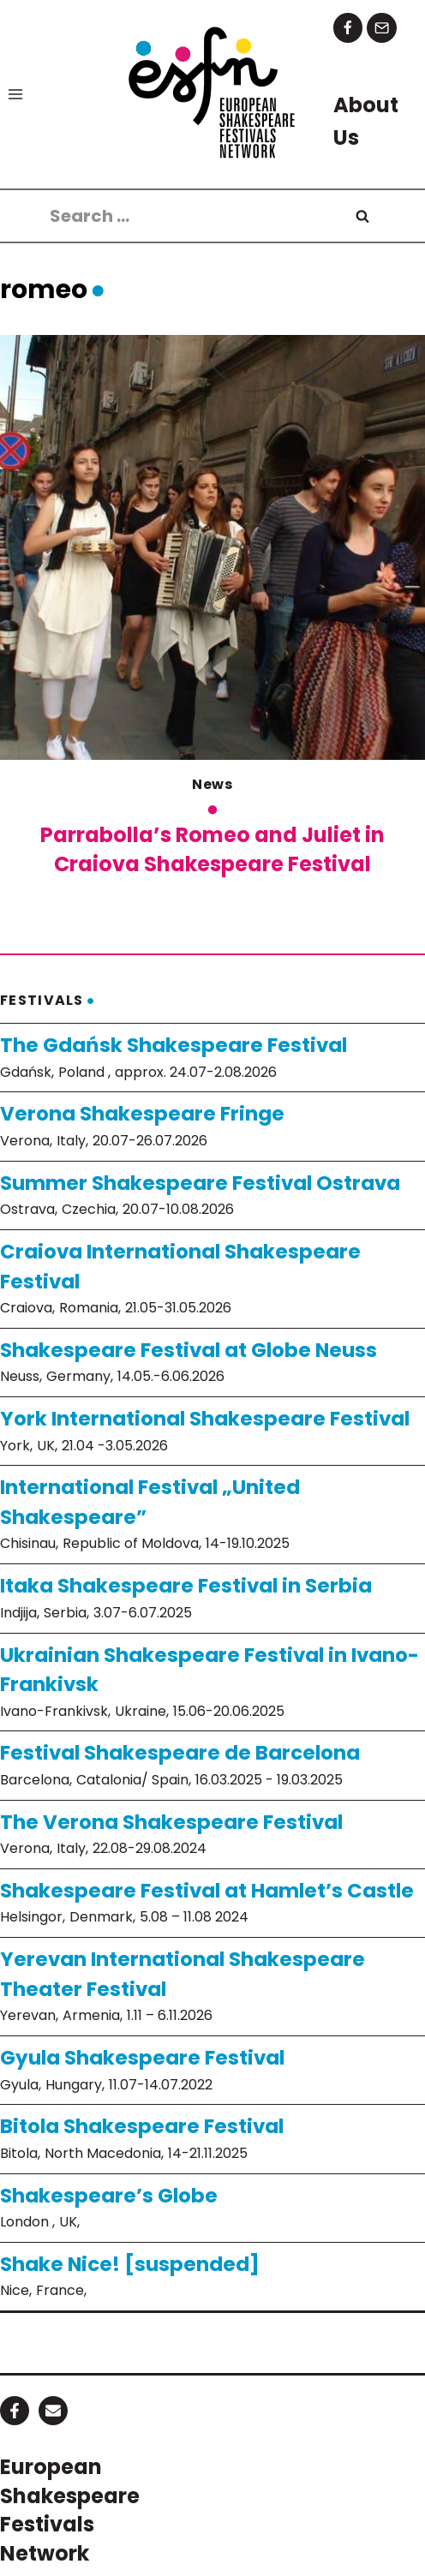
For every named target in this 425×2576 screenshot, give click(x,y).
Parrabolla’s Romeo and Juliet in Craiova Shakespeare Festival (212, 849)
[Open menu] (16, 94)
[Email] (382, 28)
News (212, 784)
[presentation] (212, 547)
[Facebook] (348, 28)
